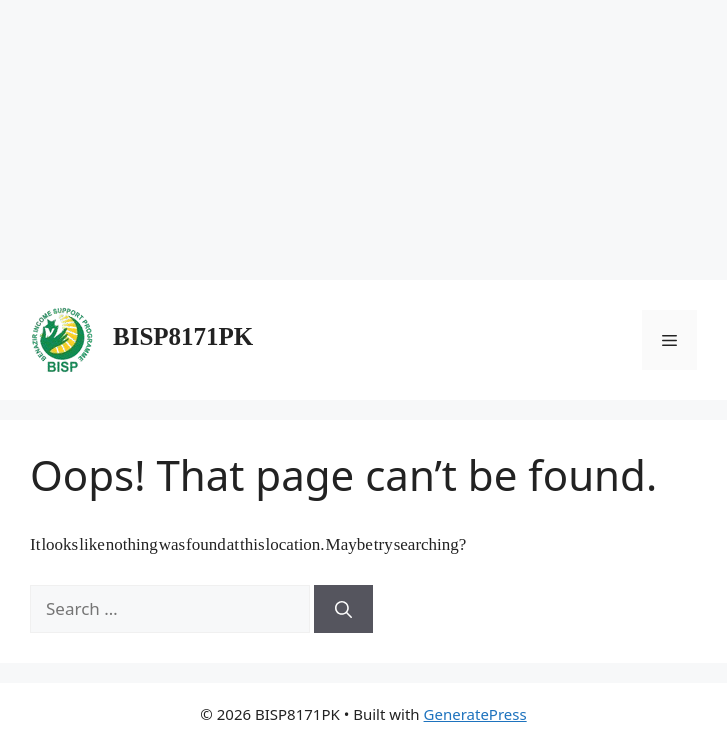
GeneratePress (475, 714)
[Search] (343, 609)
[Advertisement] (363, 140)
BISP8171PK (183, 339)
